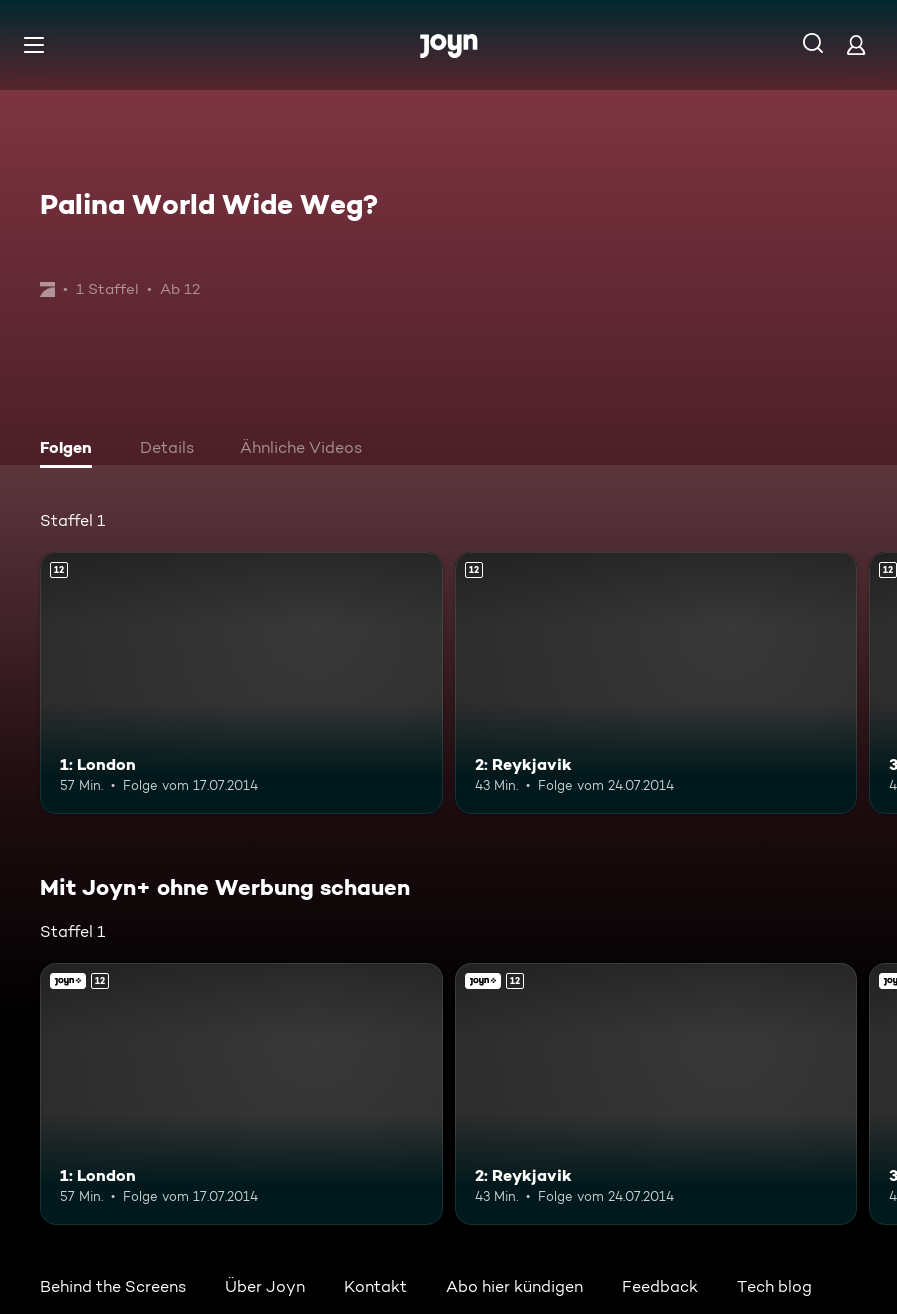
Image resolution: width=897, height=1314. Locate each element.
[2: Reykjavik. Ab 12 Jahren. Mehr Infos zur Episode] (656, 683)
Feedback (660, 1286)
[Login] (856, 44)
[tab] (71, 450)
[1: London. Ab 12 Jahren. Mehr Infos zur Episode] (241, 683)
